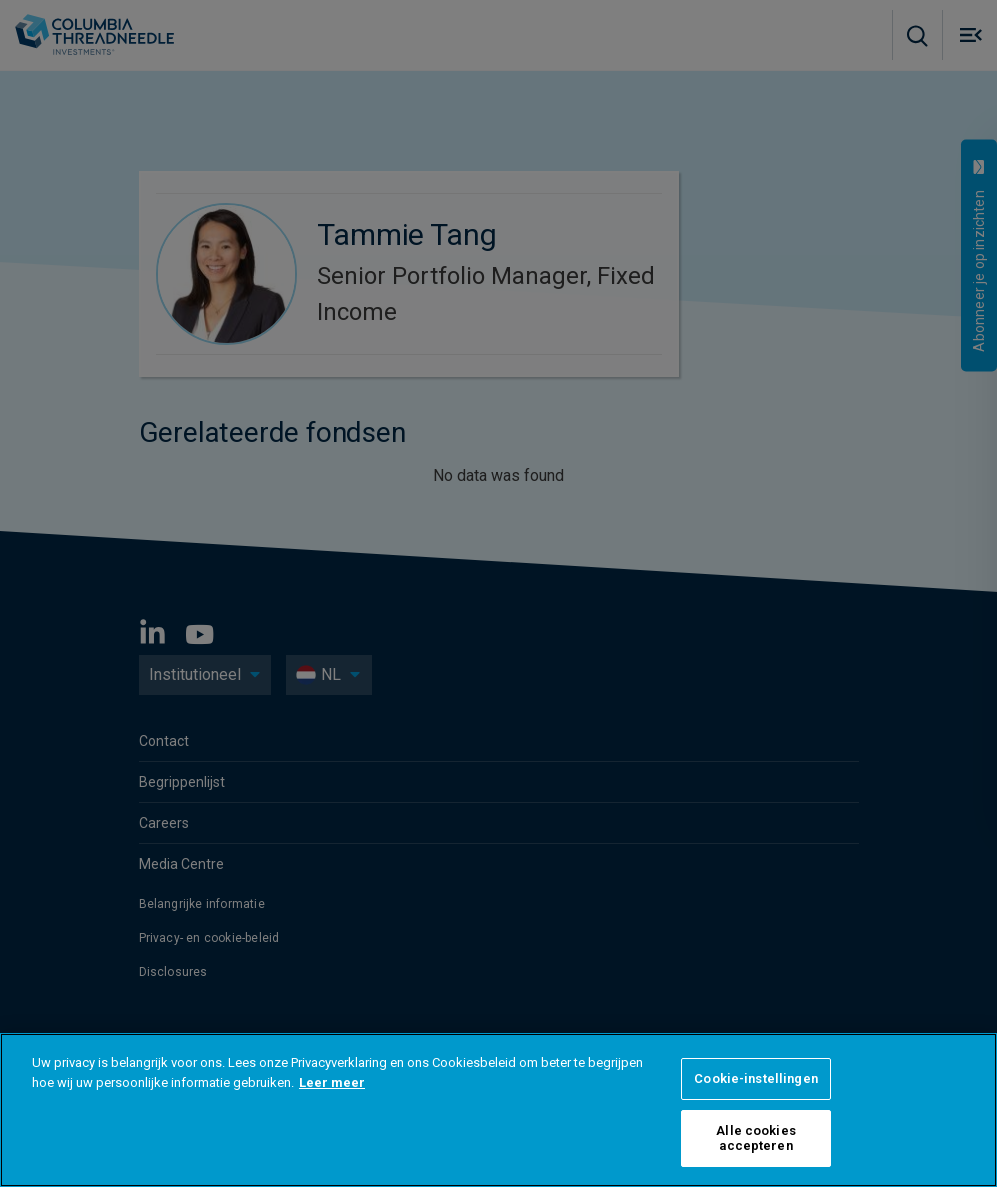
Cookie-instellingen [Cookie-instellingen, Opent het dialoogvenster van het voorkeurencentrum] (755, 1078)
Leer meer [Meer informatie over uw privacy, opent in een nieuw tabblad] (332, 1082)
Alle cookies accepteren (756, 1138)
